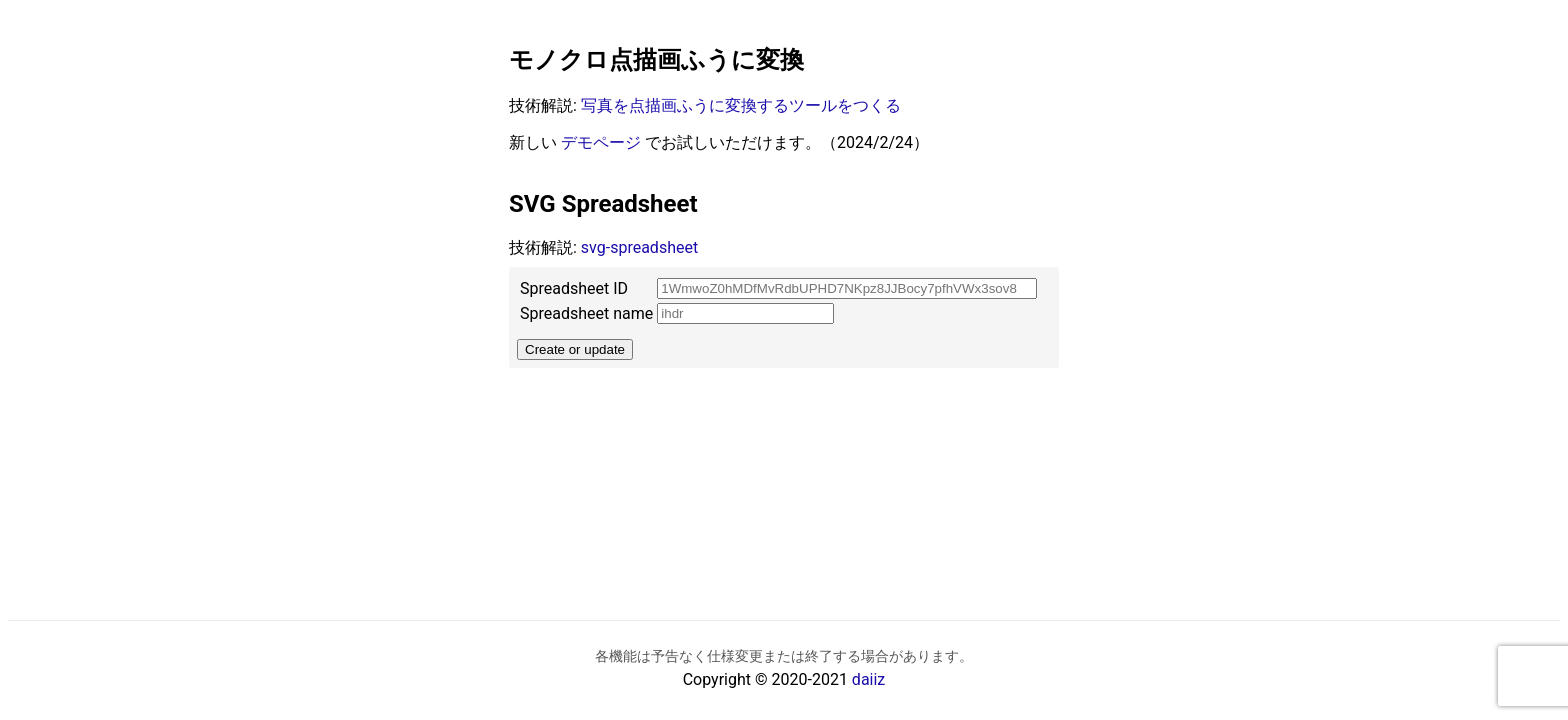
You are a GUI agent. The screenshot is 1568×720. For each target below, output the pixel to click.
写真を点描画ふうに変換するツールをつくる (741, 105)
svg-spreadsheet (639, 247)
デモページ (601, 142)
